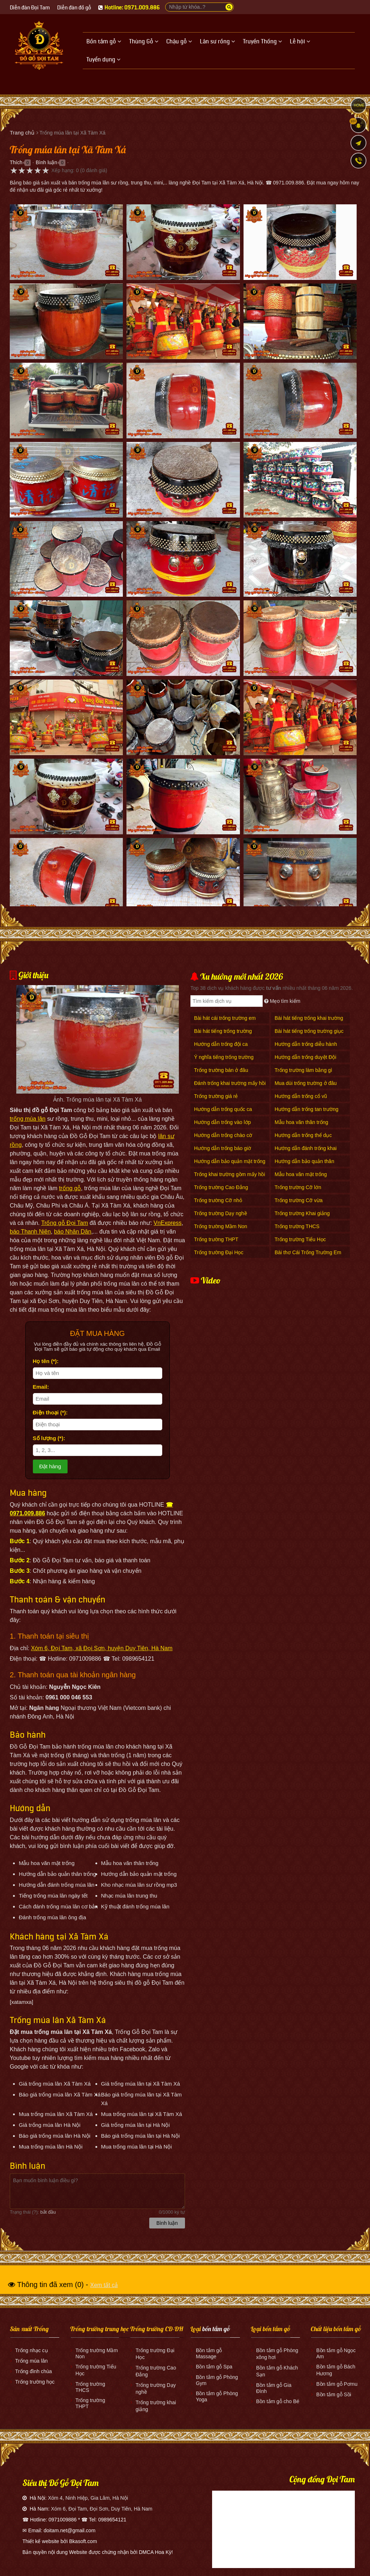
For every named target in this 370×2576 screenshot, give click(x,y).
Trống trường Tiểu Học (300, 1239)
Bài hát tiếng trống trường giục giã (309, 1035)
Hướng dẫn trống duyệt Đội (305, 1057)
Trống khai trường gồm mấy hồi (229, 1174)
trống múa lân (28, 1119)
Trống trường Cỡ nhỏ (218, 1200)
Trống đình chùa (33, 2371)
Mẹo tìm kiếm (282, 1001)
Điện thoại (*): (50, 1412)
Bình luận (46, 162)
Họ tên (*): (46, 1361)
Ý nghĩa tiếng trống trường (224, 1057)
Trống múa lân (31, 2361)
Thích (16, 162)
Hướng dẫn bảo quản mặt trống (229, 1161)
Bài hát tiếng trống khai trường (309, 1018)
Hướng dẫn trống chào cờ (223, 1135)
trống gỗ (70, 1188)
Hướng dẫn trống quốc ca (223, 1109)
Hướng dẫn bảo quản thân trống (304, 1165)
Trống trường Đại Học (218, 1252)
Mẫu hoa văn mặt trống (301, 1174)
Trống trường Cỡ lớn (298, 1187)
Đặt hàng (50, 1466)
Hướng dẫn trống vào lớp (222, 1122)
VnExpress (167, 1223)
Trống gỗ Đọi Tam (64, 1223)
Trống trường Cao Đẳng (221, 1187)
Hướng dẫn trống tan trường (307, 1109)
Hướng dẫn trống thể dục (303, 1135)
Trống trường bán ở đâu (221, 1070)
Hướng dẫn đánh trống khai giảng (306, 1152)
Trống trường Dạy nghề (220, 1213)
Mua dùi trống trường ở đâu (306, 1083)
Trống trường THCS (297, 1226)
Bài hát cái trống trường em (225, 1018)
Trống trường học (35, 2382)
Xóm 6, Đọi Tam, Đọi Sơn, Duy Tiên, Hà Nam (101, 2509)
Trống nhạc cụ (31, 2350)
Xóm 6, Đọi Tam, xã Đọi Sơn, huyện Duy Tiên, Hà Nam (102, 1648)
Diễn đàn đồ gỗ (74, 8)
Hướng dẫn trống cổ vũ (301, 1096)
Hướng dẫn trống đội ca (221, 1044)
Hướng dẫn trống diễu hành (306, 1044)
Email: (41, 1387)
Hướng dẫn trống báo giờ (222, 1148)
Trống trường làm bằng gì (303, 1070)
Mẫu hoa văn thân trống (301, 1122)
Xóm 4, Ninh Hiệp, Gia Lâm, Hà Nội (88, 2498)
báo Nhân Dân (72, 1232)
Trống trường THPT (216, 1239)
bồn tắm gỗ (216, 2329)
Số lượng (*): (49, 1438)
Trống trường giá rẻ (216, 1096)
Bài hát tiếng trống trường (223, 1031)
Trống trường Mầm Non (220, 1226)
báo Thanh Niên (30, 1232)
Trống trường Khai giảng (302, 1213)
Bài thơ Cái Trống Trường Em (308, 1252)
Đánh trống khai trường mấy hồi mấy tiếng (230, 1087)
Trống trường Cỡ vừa (299, 1200)
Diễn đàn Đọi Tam (30, 8)
